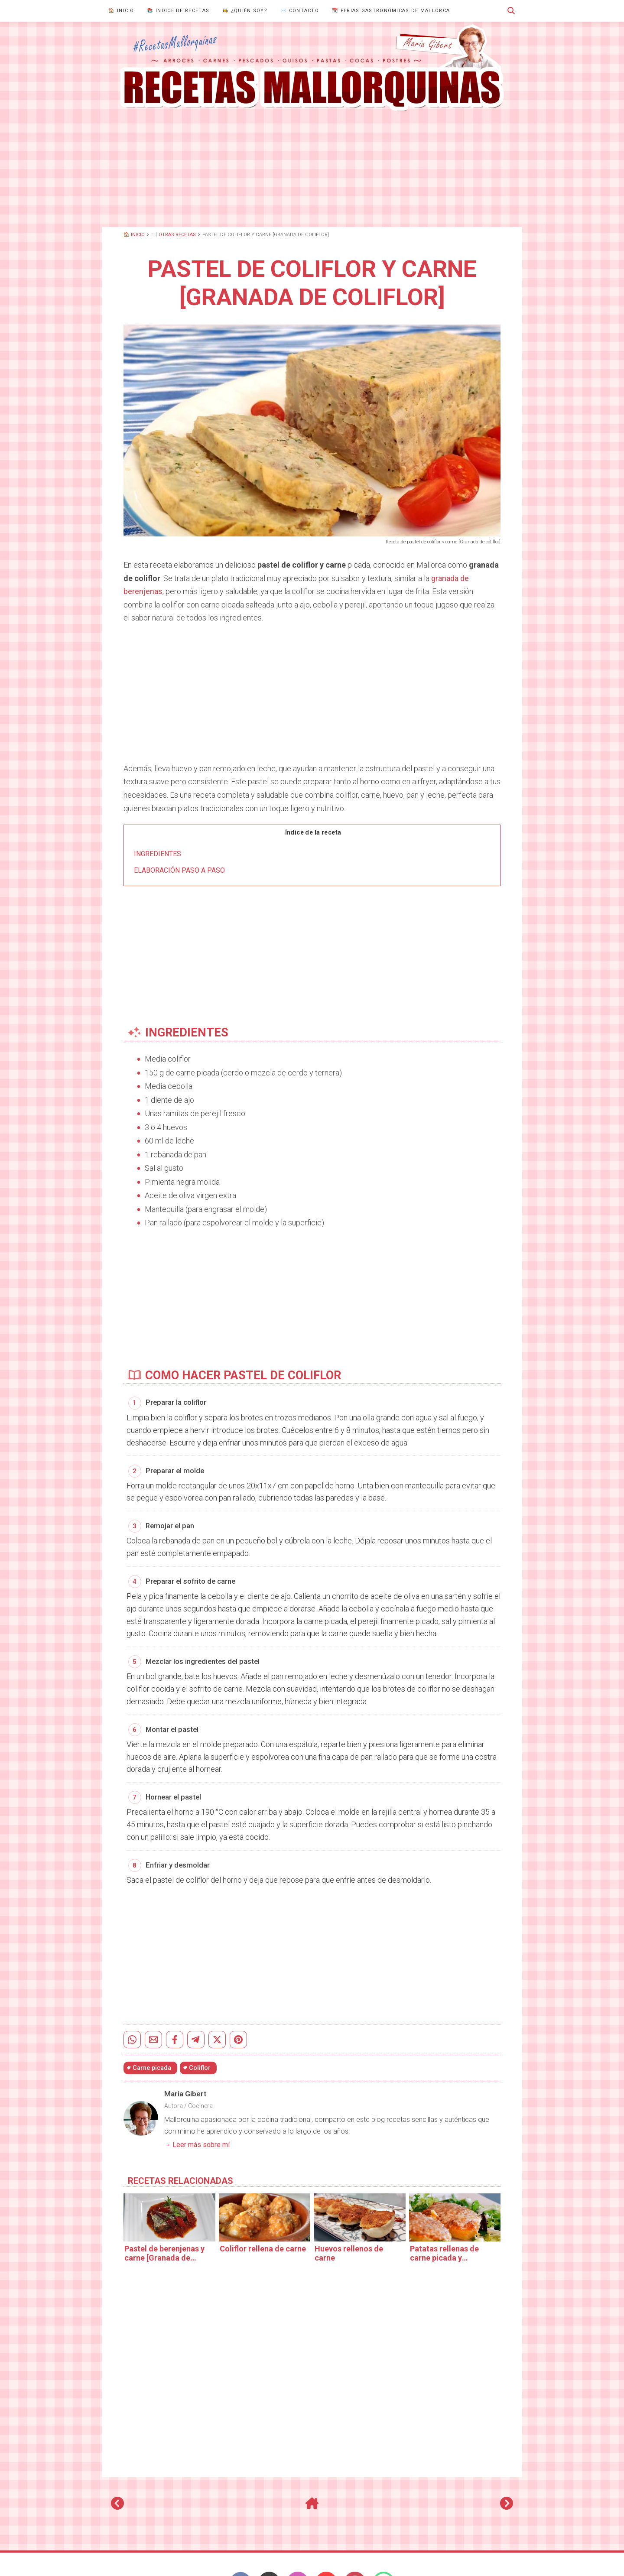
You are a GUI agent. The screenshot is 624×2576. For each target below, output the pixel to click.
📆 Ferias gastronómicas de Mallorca (391, 10)
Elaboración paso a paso (179, 870)
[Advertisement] (312, 168)
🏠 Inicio (121, 10)
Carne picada (152, 2062)
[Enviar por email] (153, 2034)
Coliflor (200, 2062)
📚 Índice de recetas (178, 10)
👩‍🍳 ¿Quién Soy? (244, 10)
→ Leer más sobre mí (197, 2139)
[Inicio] (312, 2501)
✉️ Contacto (299, 10)
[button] (511, 11)
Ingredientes (157, 854)
